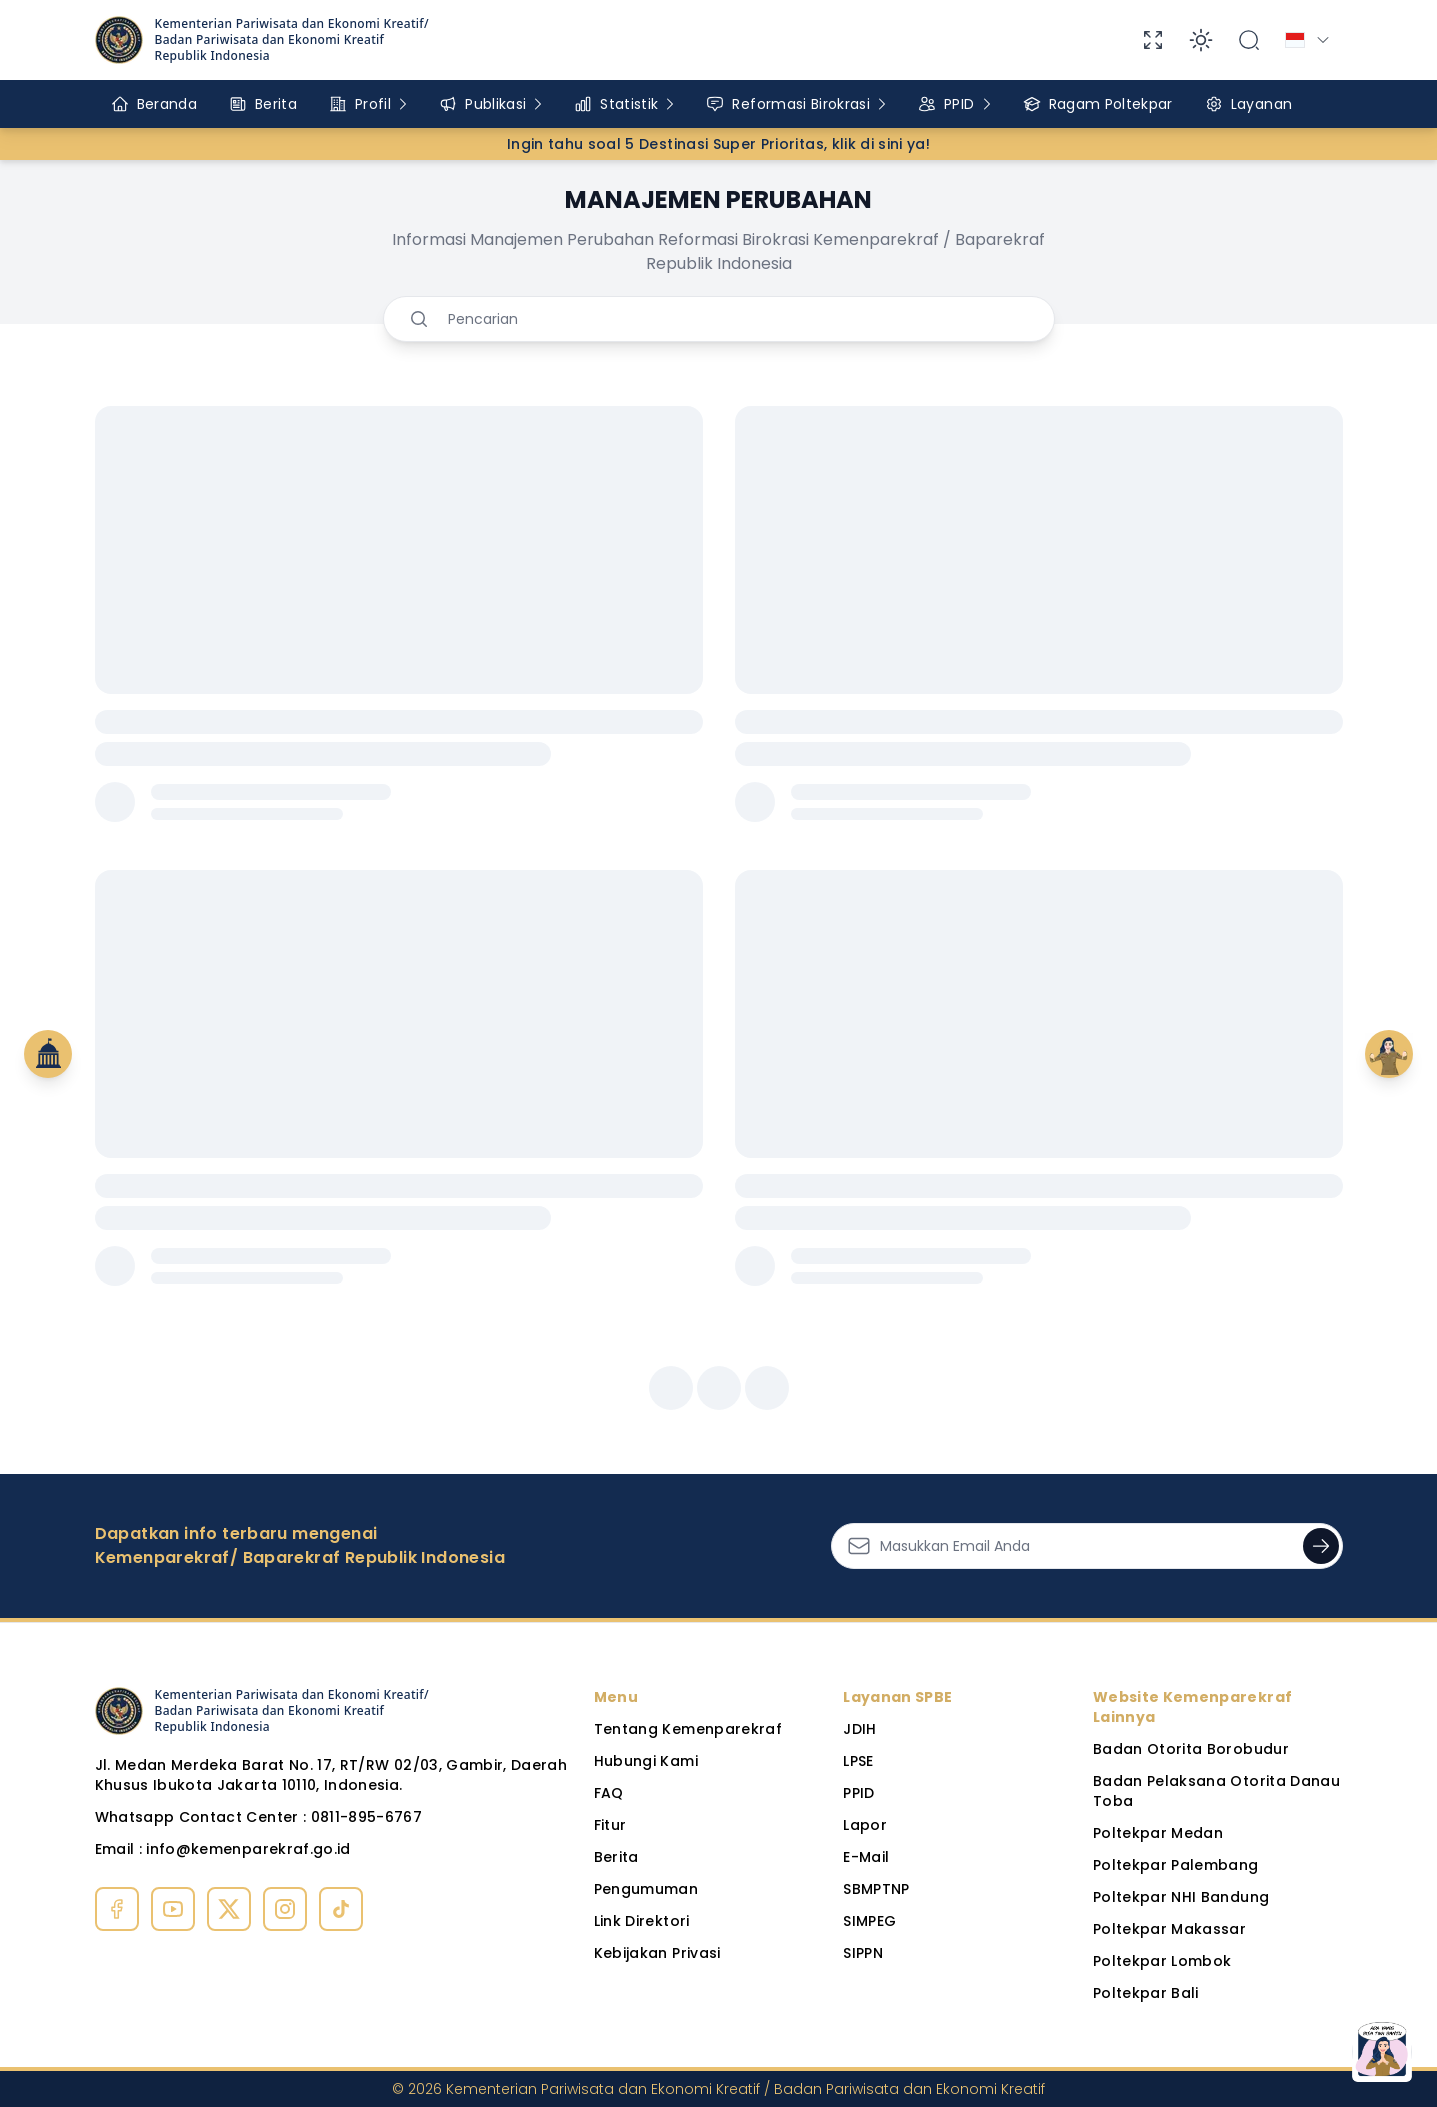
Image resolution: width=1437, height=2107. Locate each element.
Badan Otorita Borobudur (1191, 1749)
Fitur (610, 1825)
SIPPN (863, 1953)
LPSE (858, 1761)
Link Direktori (642, 1921)
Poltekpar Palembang (1176, 1865)
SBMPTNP (876, 1889)
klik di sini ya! (881, 144)
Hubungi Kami (646, 1761)
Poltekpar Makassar (1169, 1929)
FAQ (609, 1793)
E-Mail (866, 1857)
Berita (616, 1857)
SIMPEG (869, 1921)
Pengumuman (646, 1889)
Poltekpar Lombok (1162, 1961)
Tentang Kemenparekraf (688, 1729)
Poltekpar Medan (1158, 1833)
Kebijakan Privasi (657, 1953)
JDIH (859, 1729)
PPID (858, 1793)
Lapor (865, 1825)
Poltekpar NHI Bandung (1181, 1897)
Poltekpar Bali (1146, 1993)
